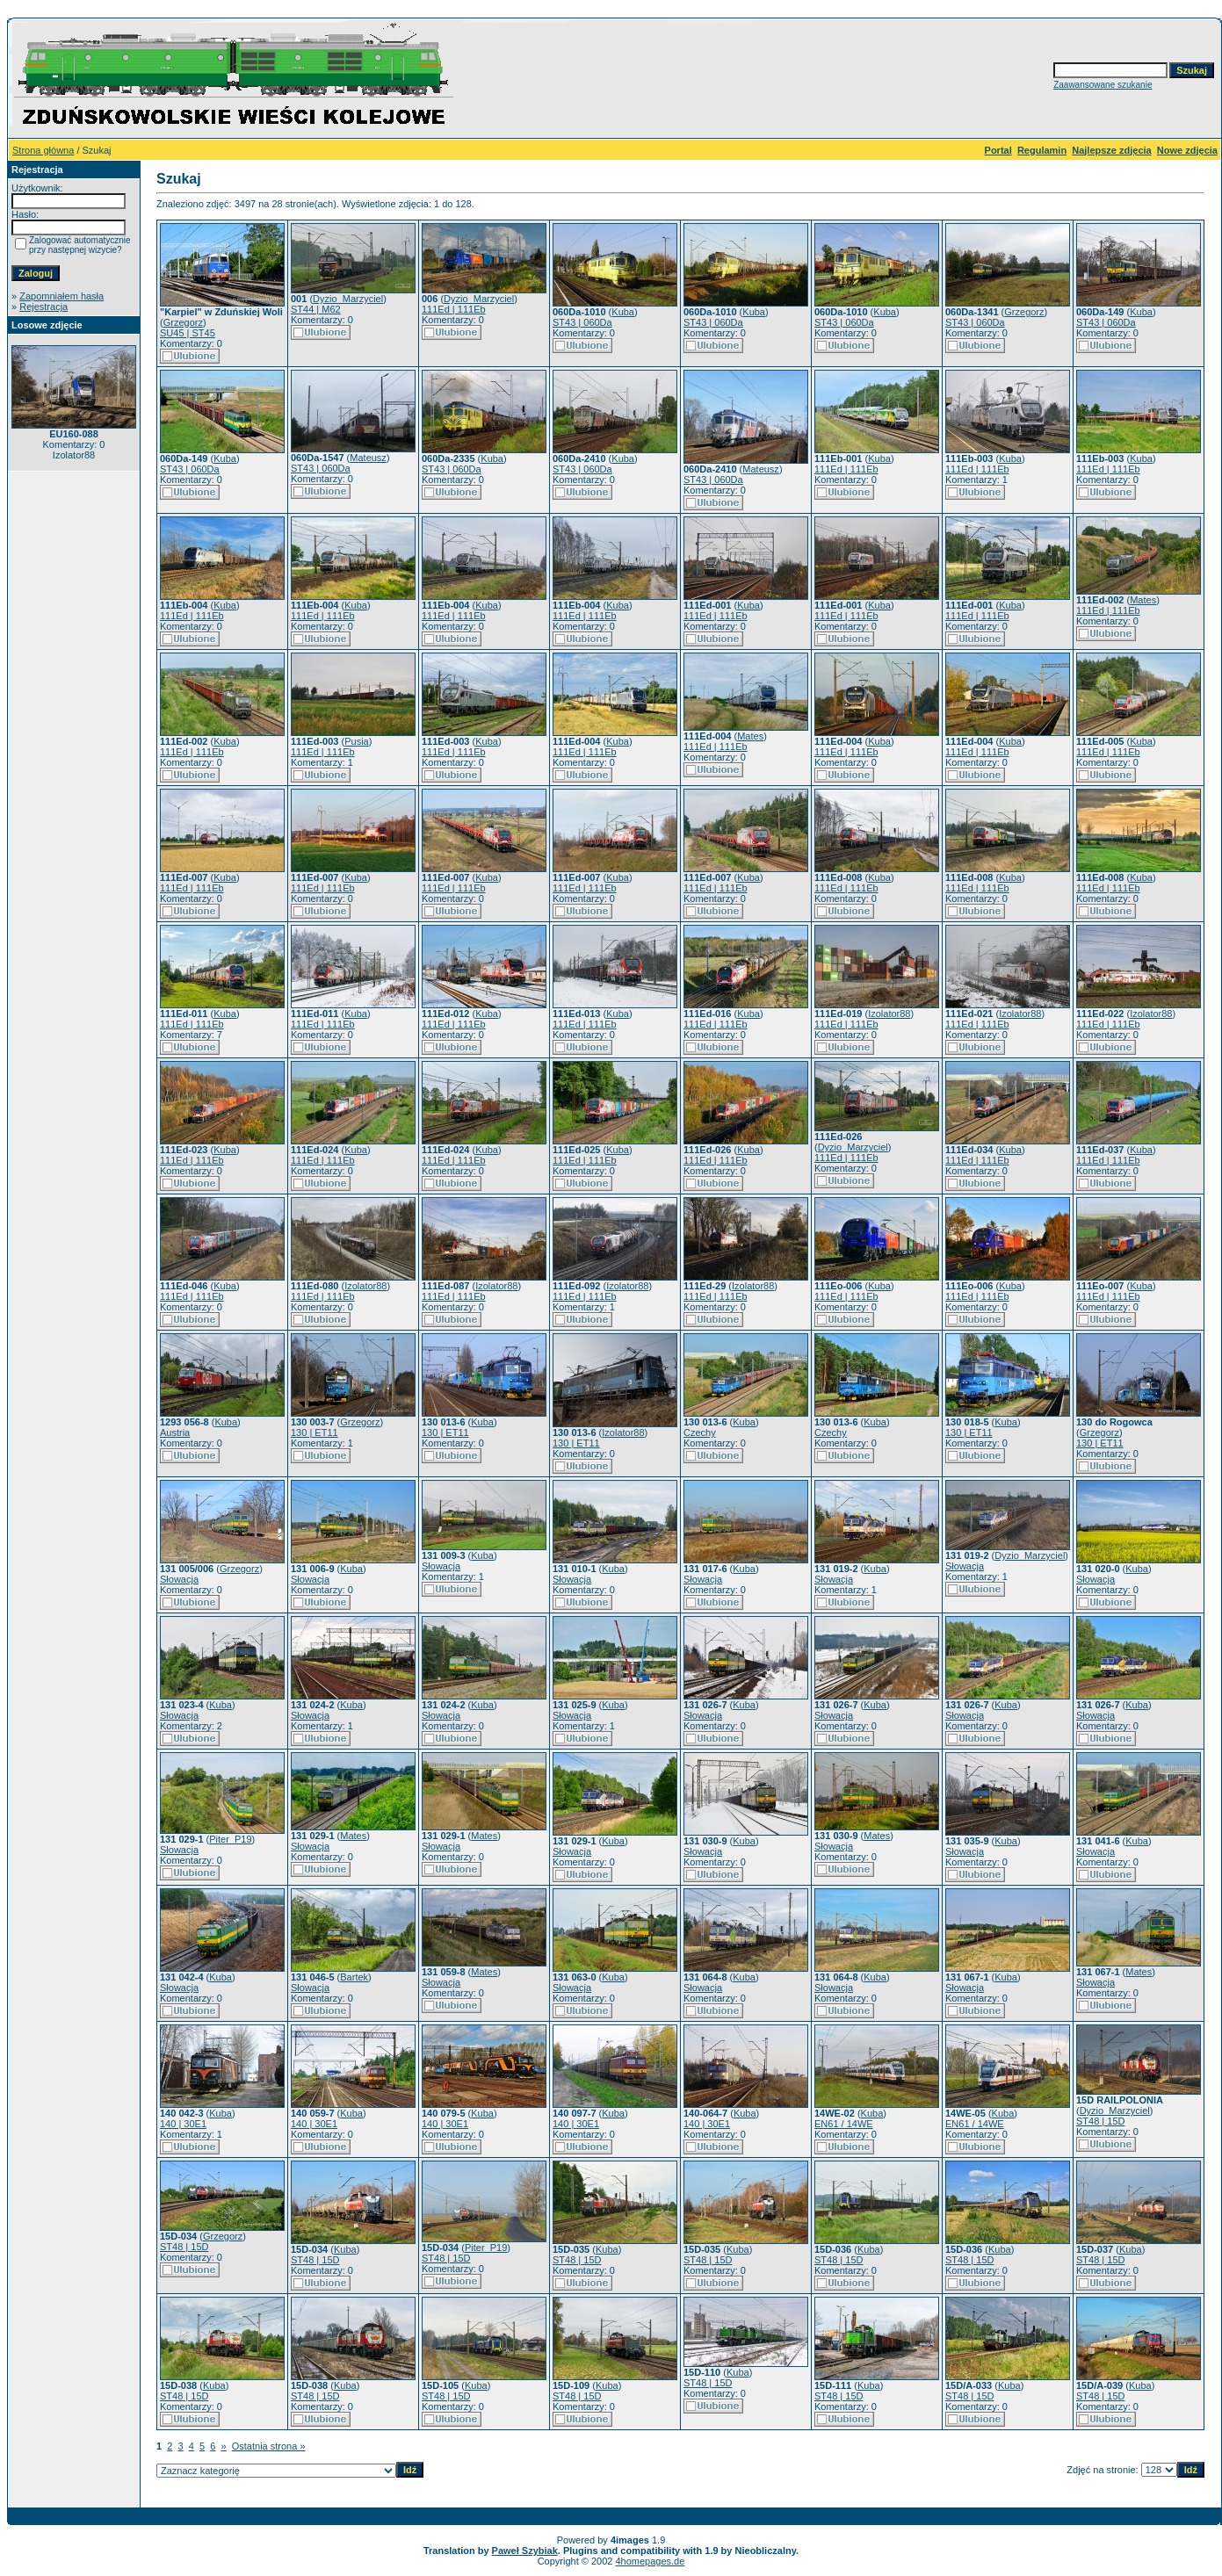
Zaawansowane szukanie (1102, 85)
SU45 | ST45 (187, 333)
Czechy (699, 1432)
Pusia (356, 741)
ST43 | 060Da (582, 322)
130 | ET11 (314, 1432)
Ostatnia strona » (269, 2446)
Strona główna (43, 150)
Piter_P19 (230, 1839)
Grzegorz (183, 322)
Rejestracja (43, 306)
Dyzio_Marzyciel (348, 298)
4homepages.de (649, 2561)
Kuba (622, 312)
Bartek (354, 1977)
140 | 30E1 (183, 2123)
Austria (175, 1432)
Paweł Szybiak (525, 2550)
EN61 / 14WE (843, 2123)
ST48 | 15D (1100, 2121)
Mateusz (368, 457)
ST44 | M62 (316, 309)
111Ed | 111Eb (454, 309)
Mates (1143, 600)
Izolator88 (889, 1013)
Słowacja (179, 1579)
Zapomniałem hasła (61, 296)
